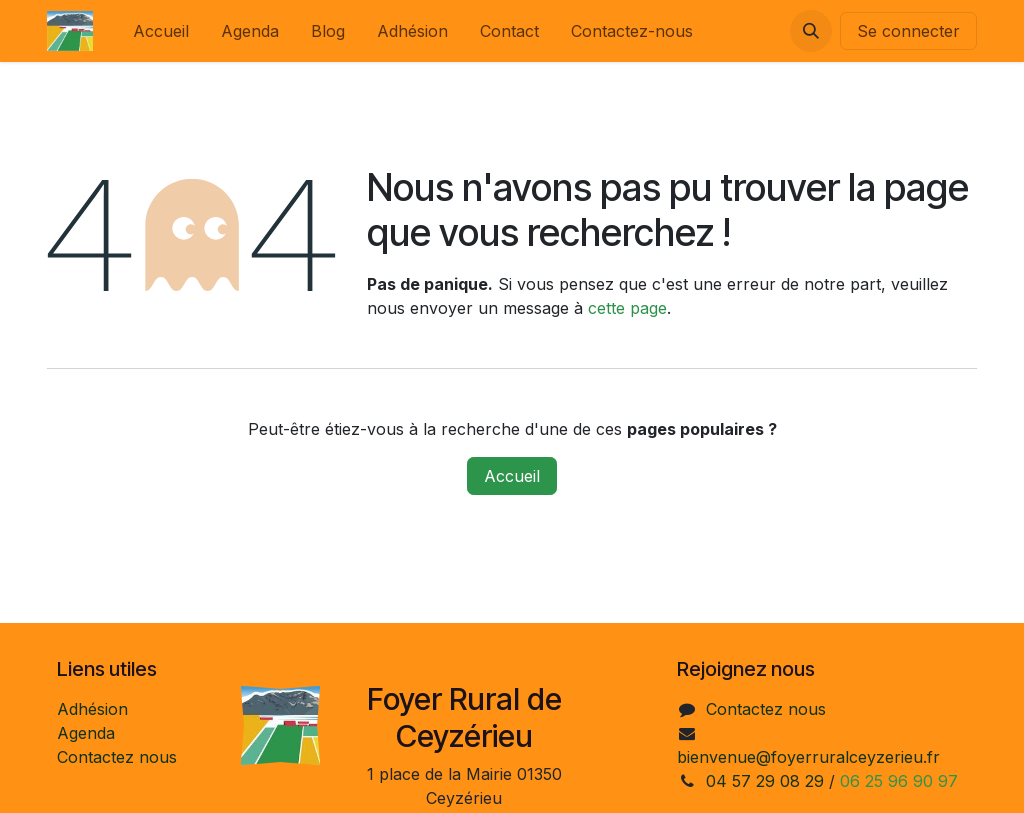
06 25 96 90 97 (899, 781)
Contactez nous (117, 757)
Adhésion (92, 709)
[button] (811, 31)
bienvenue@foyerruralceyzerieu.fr (808, 757)
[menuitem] (161, 31)
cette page (627, 308)
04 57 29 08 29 (765, 781)
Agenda (86, 733)
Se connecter (908, 31)
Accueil (512, 476)
